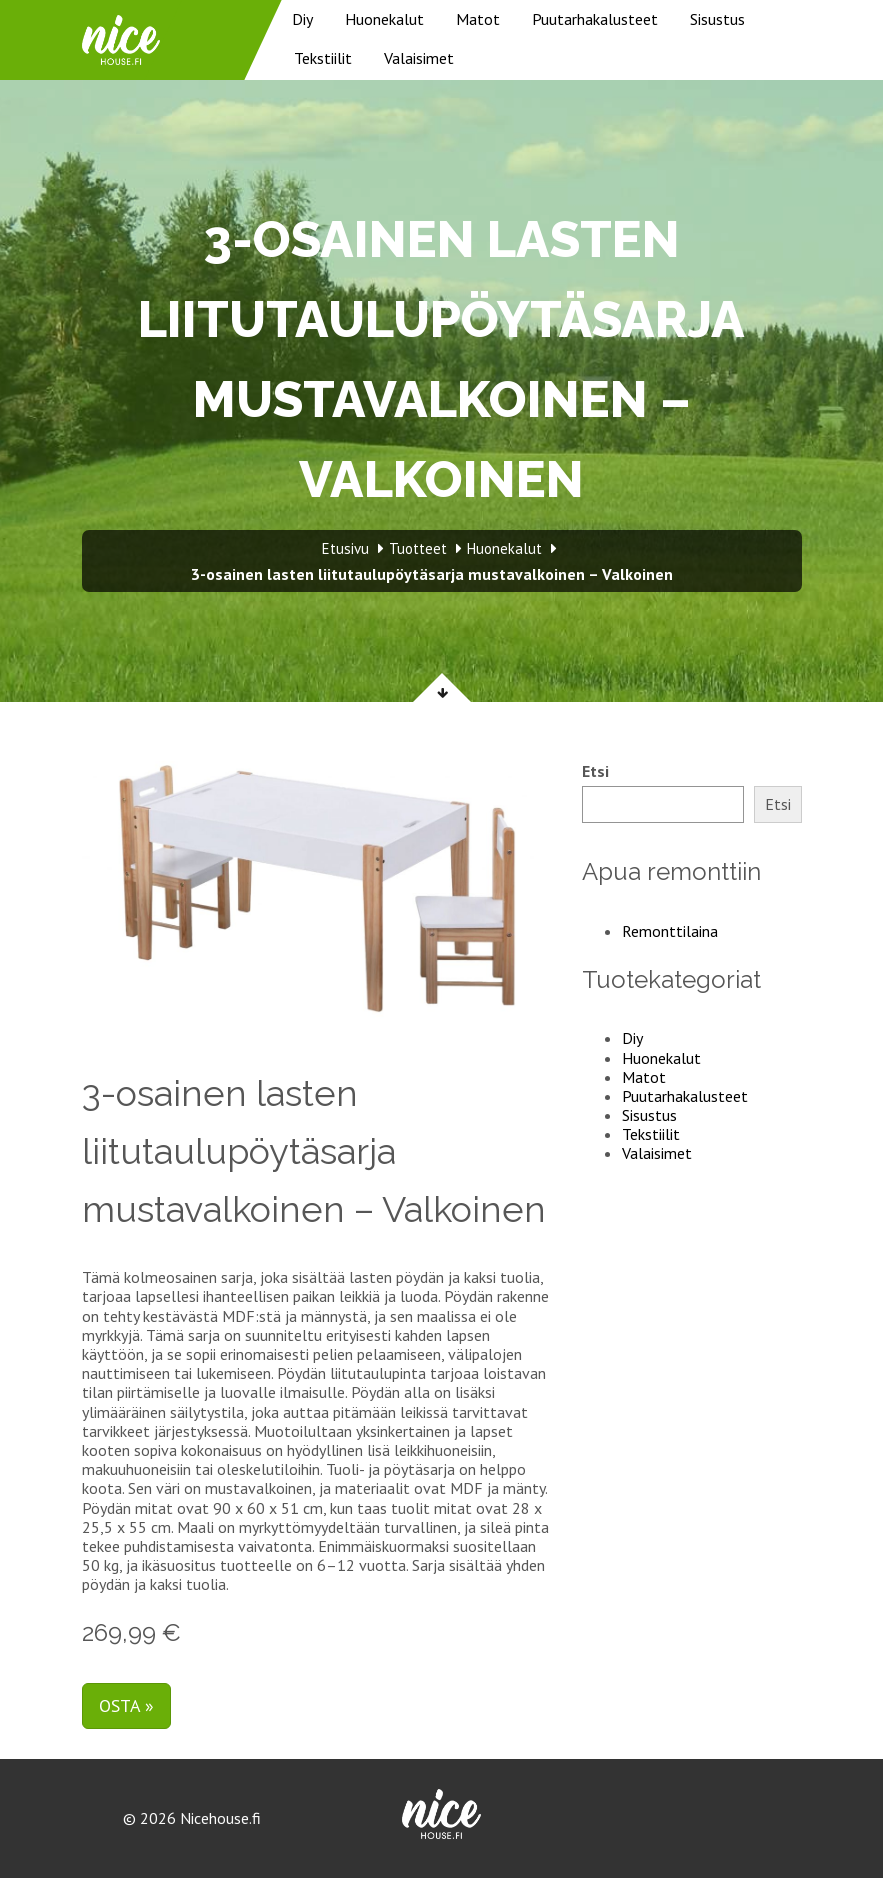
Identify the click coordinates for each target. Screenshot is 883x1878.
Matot (478, 19)
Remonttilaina (670, 931)
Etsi (595, 771)
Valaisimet (419, 58)
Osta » (126, 1705)
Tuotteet (418, 548)
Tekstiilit (323, 58)
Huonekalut (384, 19)
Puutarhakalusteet (595, 19)
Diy (302, 19)
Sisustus (717, 19)
